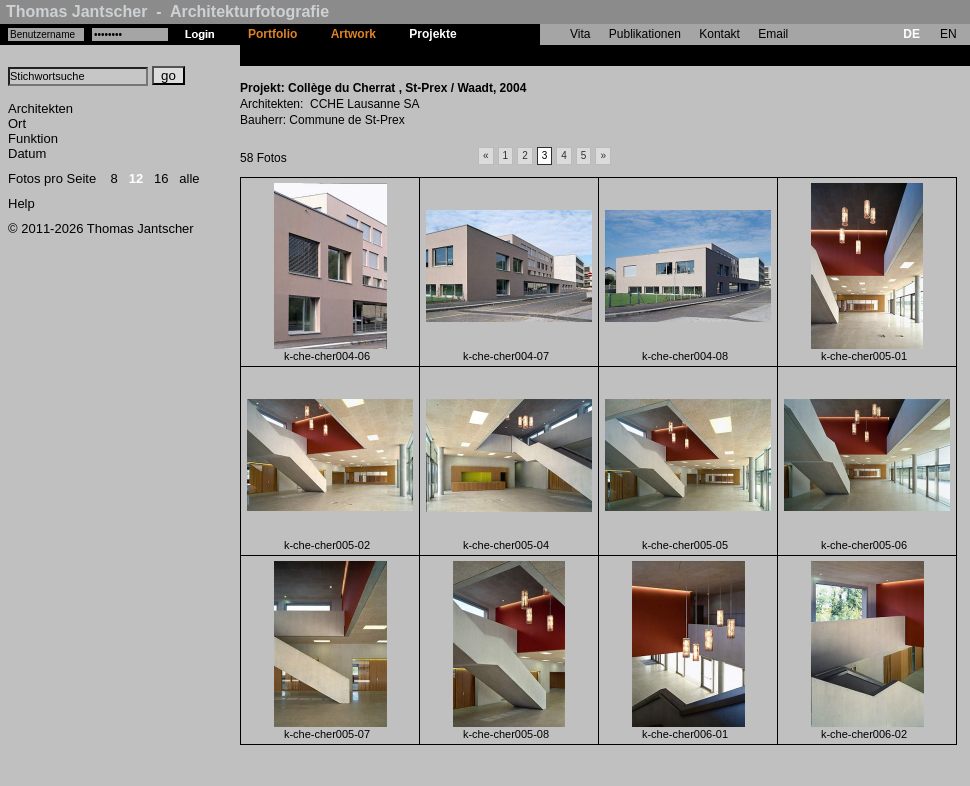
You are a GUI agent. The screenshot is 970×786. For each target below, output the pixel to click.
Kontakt (719, 34)
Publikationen (645, 34)
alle (189, 178)
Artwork (353, 34)
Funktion (33, 138)
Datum (27, 153)
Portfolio (272, 34)
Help (21, 203)
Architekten (40, 108)
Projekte (432, 34)
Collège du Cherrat (526, 55)
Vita (580, 34)
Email (773, 34)
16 (161, 178)
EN (948, 34)
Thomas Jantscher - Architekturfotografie (167, 11)
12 (136, 178)
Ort (17, 123)
